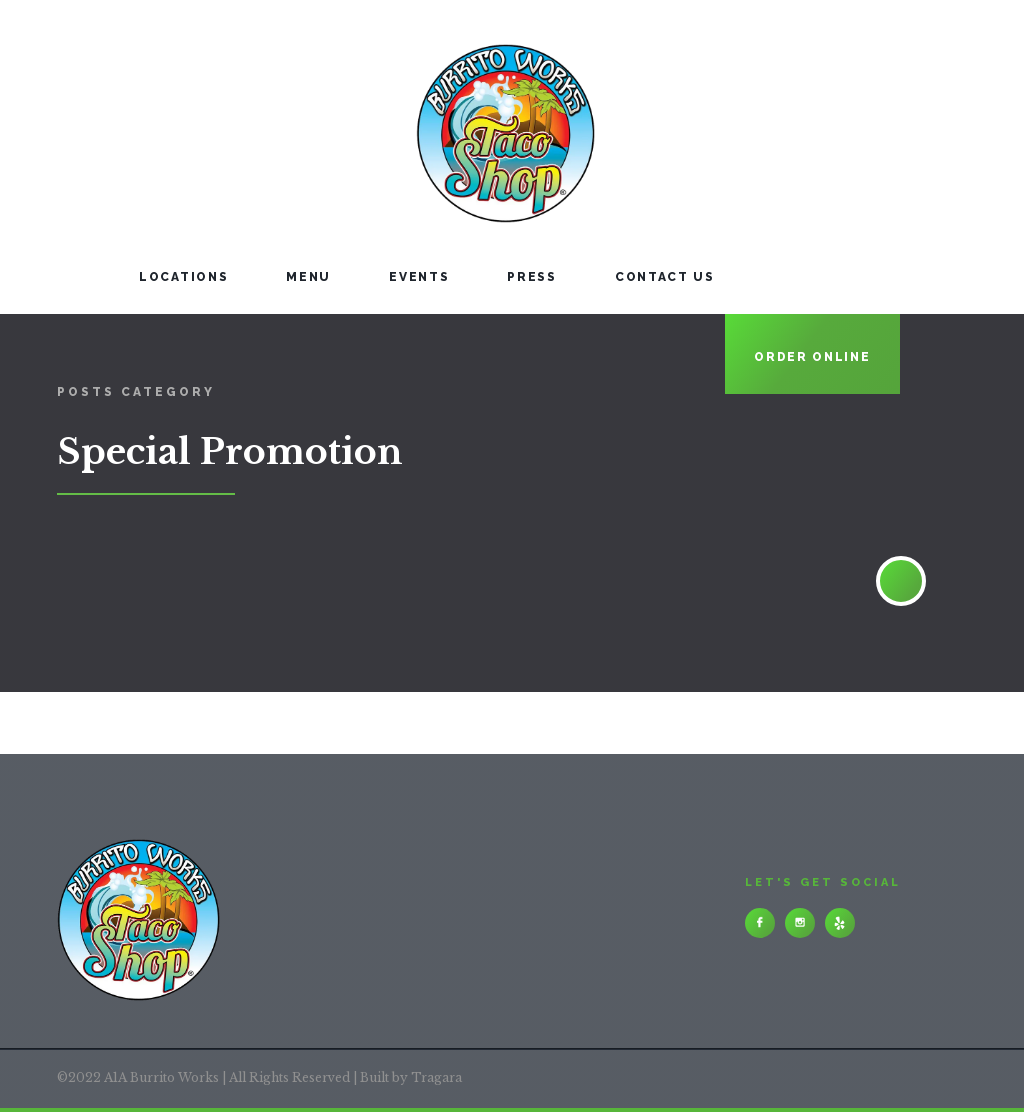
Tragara (436, 1077)
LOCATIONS (183, 277)
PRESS (532, 277)
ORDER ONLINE (812, 357)
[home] (318, 117)
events (419, 277)
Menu (308, 277)
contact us (665, 277)
